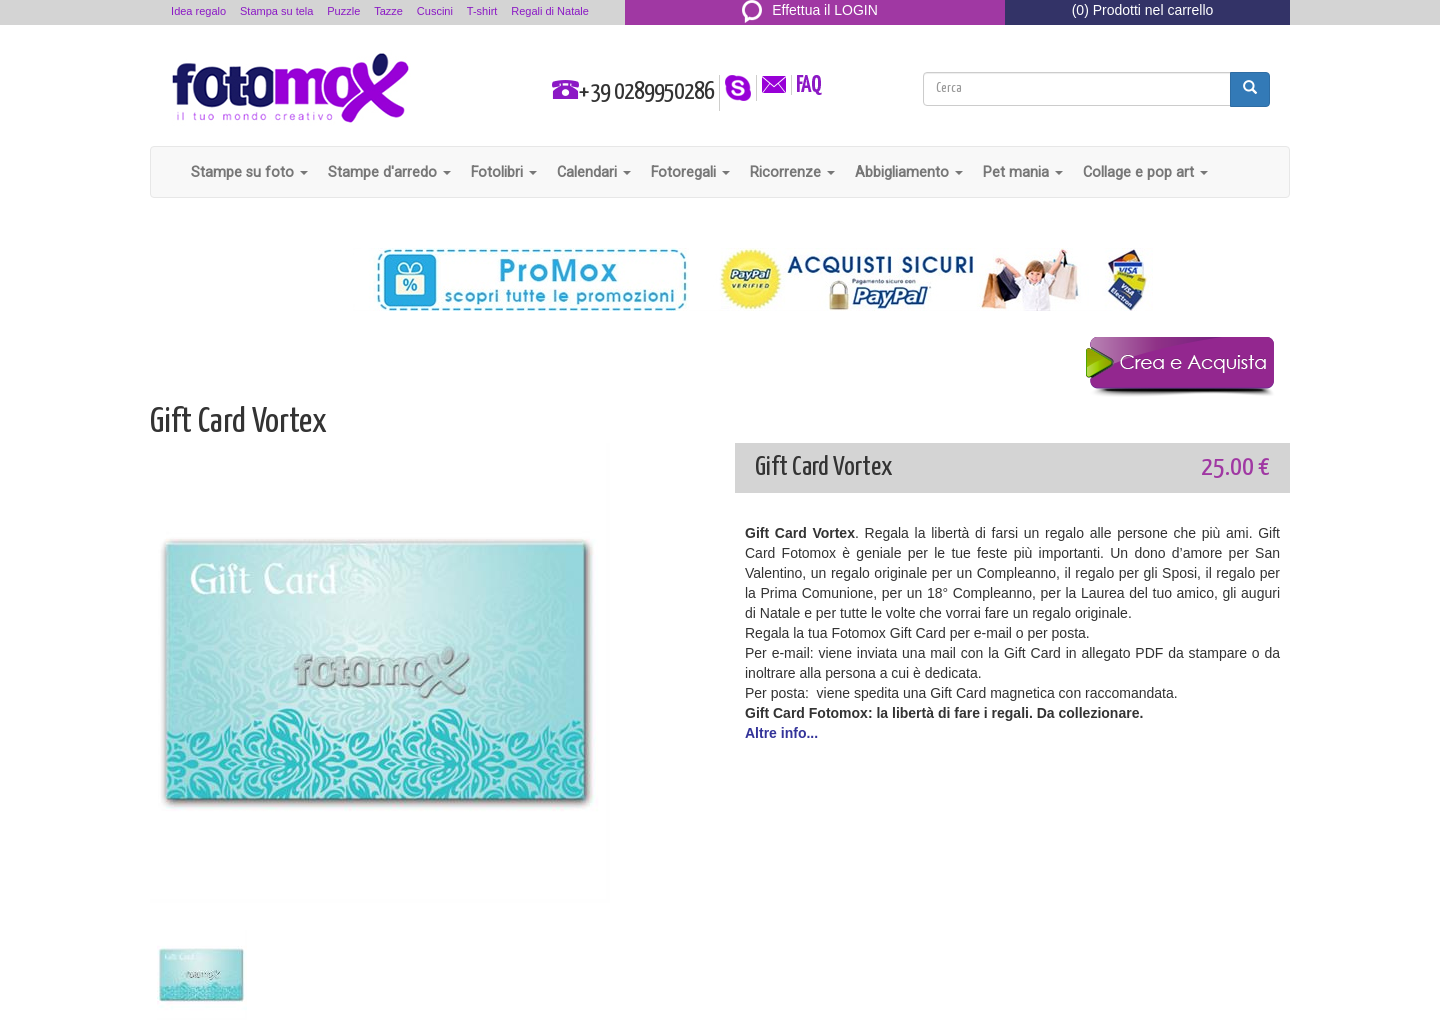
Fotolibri (504, 172)
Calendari (594, 172)
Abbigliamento (909, 172)
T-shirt (482, 11)
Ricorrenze (792, 172)
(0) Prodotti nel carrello (1143, 10)
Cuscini (435, 11)
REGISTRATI (810, 34)
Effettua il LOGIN (810, 10)
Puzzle (343, 11)
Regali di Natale (550, 11)
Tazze (388, 11)
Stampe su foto (249, 172)
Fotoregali (690, 172)
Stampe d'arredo (389, 172)
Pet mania (1023, 172)
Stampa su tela (276, 11)
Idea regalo (198, 11)
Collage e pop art (1145, 172)
